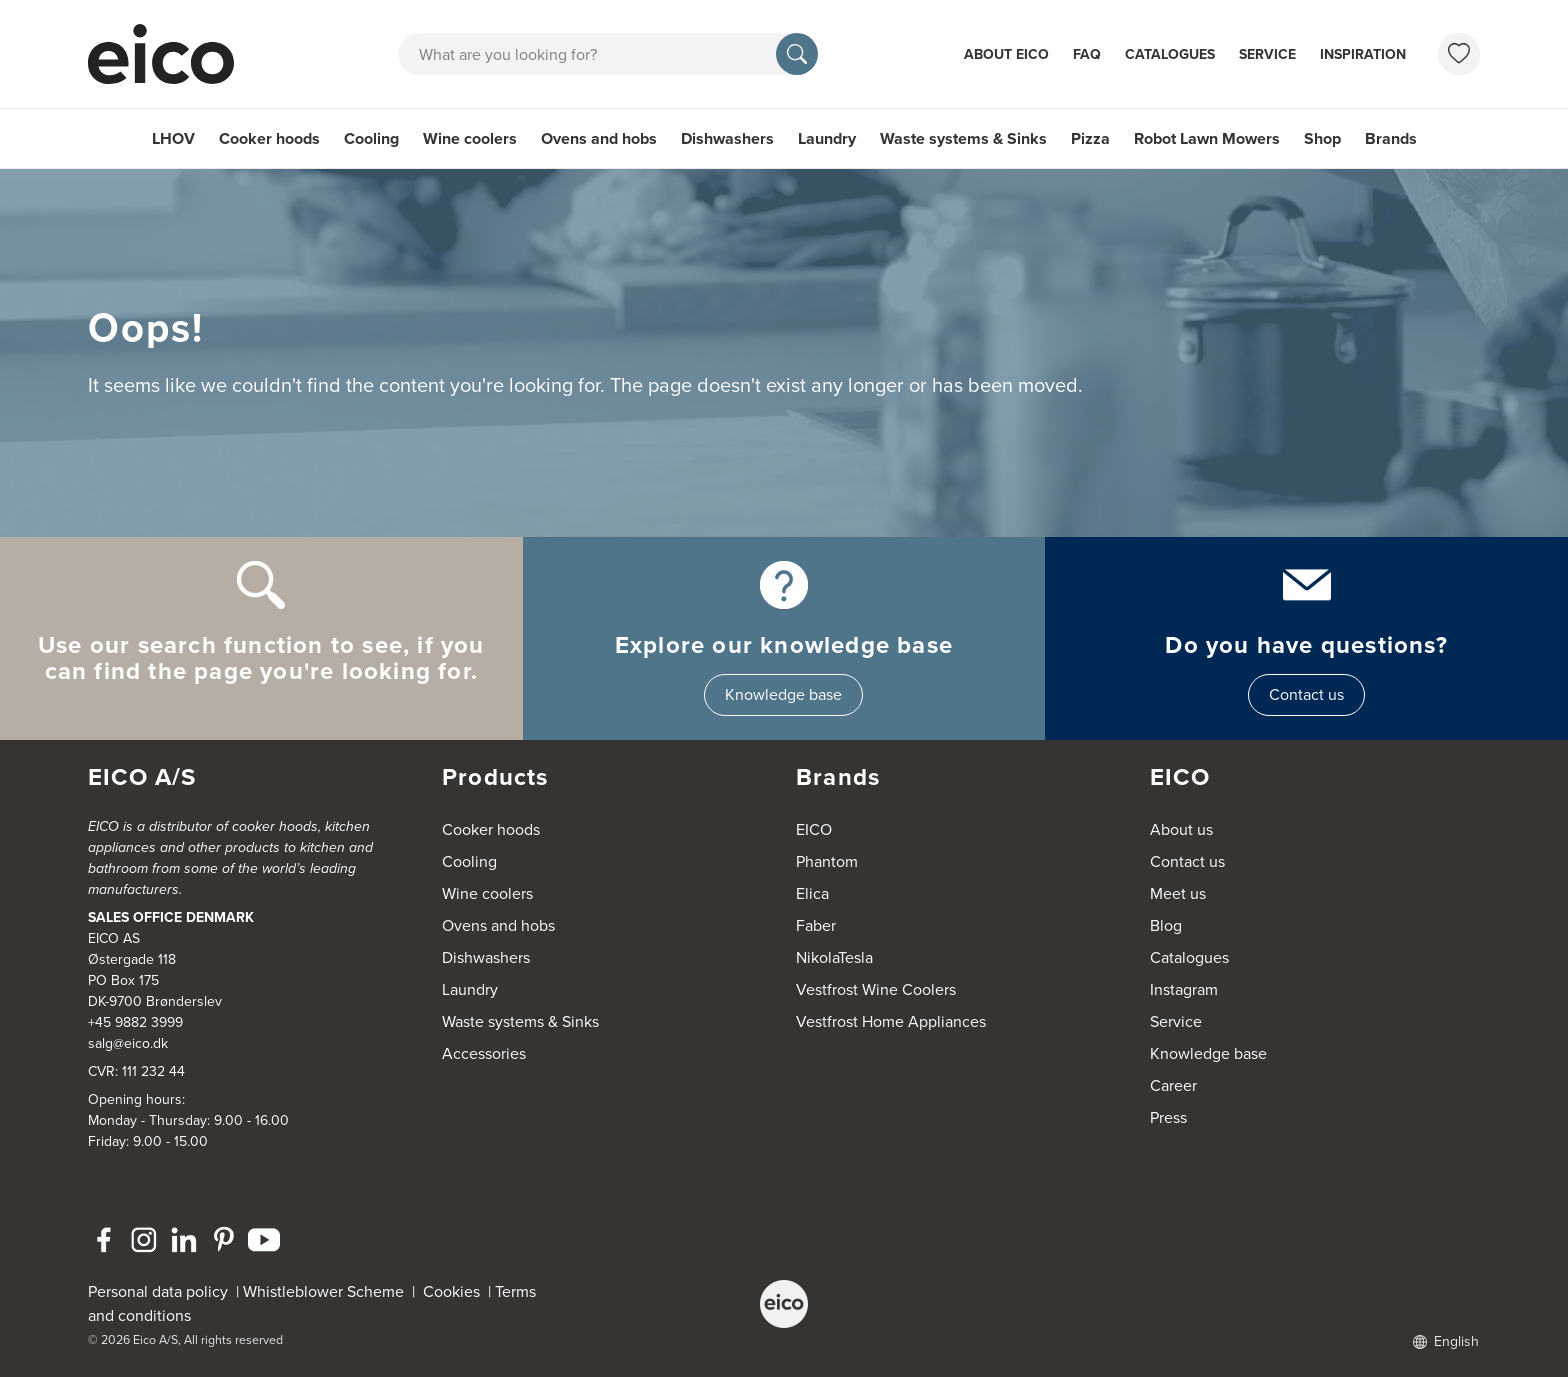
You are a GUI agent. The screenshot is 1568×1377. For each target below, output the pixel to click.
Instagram (1184, 989)
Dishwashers (727, 138)
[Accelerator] (170, 54)
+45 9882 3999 (135, 1022)
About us (1181, 829)
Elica (812, 893)
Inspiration (1363, 54)
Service (1267, 54)
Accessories (484, 1053)
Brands (1391, 138)
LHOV (173, 138)
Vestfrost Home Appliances (891, 1021)
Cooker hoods (269, 138)
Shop (1322, 138)
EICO (814, 829)
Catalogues (1170, 54)
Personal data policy (158, 1291)
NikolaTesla (834, 957)
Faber (816, 925)
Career (1173, 1085)
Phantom (827, 861)
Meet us (1178, 893)
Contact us (1306, 694)
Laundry (827, 138)
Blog (1166, 925)
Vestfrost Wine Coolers (876, 989)
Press (1168, 1117)
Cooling (371, 138)
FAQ (1087, 54)
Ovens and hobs (599, 138)
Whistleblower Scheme (323, 1291)
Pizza (1090, 138)
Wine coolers (470, 138)
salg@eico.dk (128, 1043)
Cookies (455, 1291)
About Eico (1006, 54)
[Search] (797, 54)
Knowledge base (783, 694)
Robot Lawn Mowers (1207, 138)
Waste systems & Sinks (963, 138)
